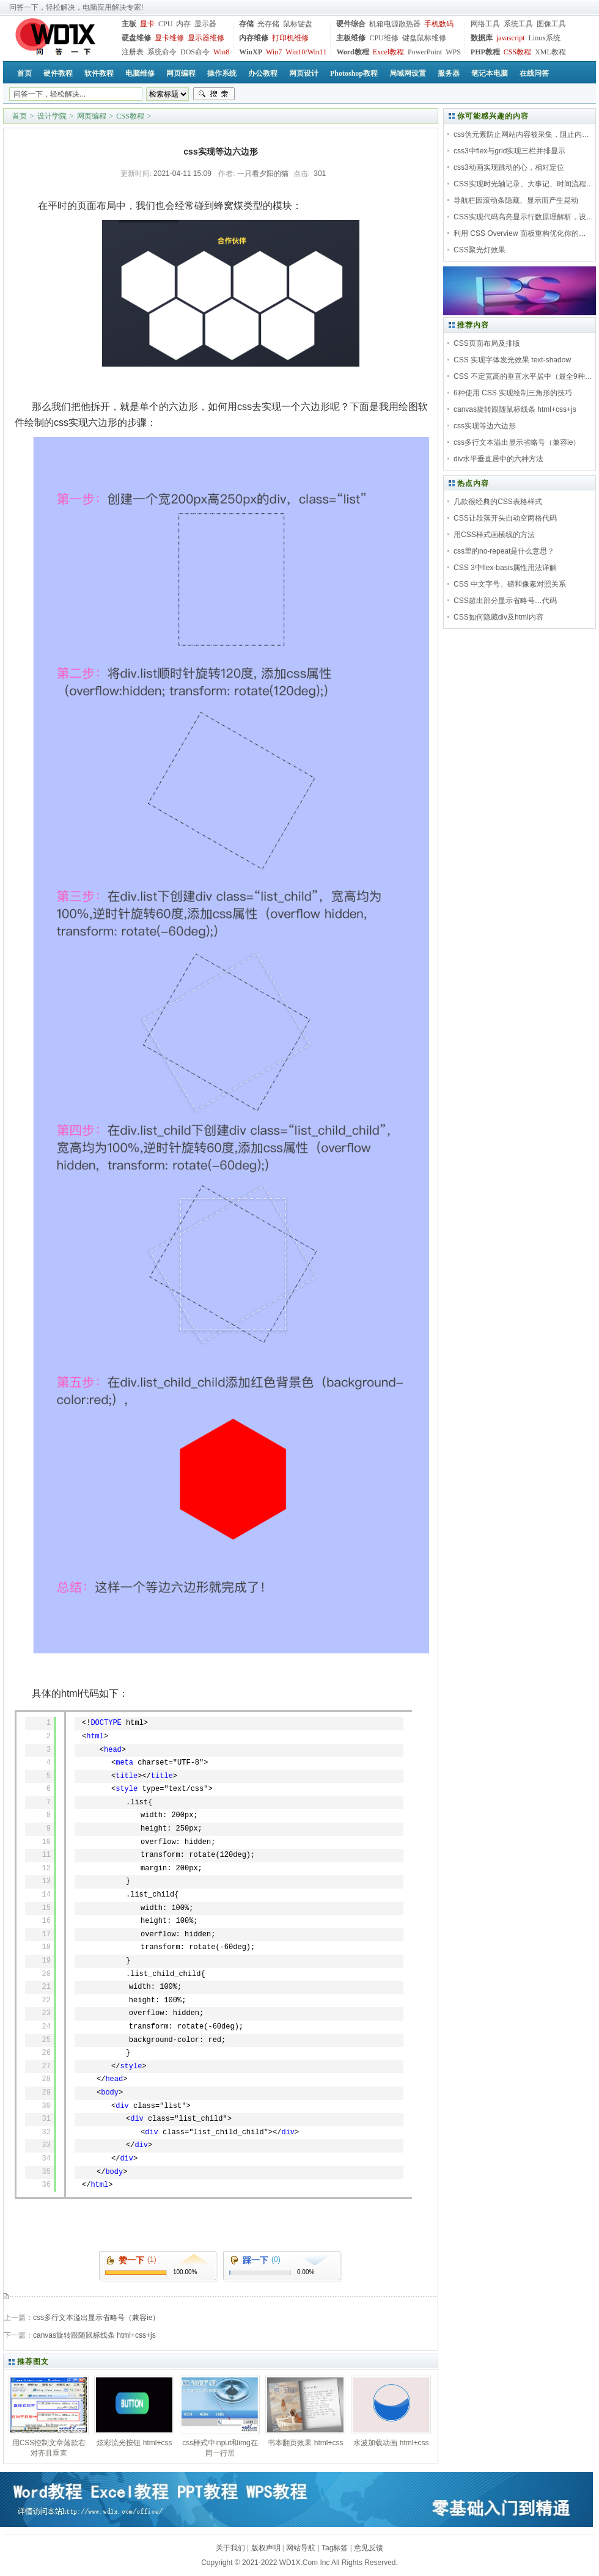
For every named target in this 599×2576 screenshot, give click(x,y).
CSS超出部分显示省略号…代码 (505, 600)
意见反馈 (368, 2548)
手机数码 (439, 24)
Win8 (221, 52)
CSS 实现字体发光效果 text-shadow (512, 360)
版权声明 (266, 2548)
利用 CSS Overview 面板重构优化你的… (520, 233)
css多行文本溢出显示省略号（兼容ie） (96, 2317)
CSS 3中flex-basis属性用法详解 (505, 567)
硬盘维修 (136, 38)
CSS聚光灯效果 (479, 250)
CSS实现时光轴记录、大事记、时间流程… (523, 184)
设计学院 (52, 116)
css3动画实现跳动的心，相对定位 (509, 167)
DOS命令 (195, 52)
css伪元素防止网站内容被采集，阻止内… (521, 134)
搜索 (214, 94)
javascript (510, 38)
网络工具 (485, 24)
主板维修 (351, 38)
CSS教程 (517, 52)
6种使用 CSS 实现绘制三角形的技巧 (513, 393)
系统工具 (518, 24)
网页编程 (91, 116)
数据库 (482, 38)
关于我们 (230, 2548)
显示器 (205, 24)
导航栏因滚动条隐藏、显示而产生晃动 (516, 200)
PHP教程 (485, 52)
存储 (246, 24)
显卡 (147, 24)
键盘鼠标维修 (424, 38)
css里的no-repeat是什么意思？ (504, 551)
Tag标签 (335, 2548)
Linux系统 (544, 38)
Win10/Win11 (305, 52)
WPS (453, 52)
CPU (165, 24)
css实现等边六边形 (485, 426)
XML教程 (550, 52)
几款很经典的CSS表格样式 (498, 501)
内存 (183, 24)
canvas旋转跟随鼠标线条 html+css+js (94, 2335)
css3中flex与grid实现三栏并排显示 (509, 151)
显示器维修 (206, 38)
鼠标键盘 (297, 24)
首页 (19, 116)
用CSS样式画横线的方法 (494, 534)
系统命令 (162, 52)
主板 (129, 24)
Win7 (274, 52)
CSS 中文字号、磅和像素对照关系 (510, 584)
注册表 (133, 52)
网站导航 (300, 2548)
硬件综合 (351, 24)
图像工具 (551, 24)
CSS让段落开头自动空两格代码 (505, 518)
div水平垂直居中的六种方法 (498, 459)
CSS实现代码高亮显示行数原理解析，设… (523, 217)
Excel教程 (388, 52)
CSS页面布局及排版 (487, 343)
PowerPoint (425, 52)
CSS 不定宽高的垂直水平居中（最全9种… (523, 376)
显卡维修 (169, 38)
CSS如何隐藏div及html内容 (498, 617)
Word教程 (352, 52)
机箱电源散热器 (395, 24)
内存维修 (253, 38)
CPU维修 (383, 38)
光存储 (268, 24)
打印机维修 (290, 38)
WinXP (250, 52)
